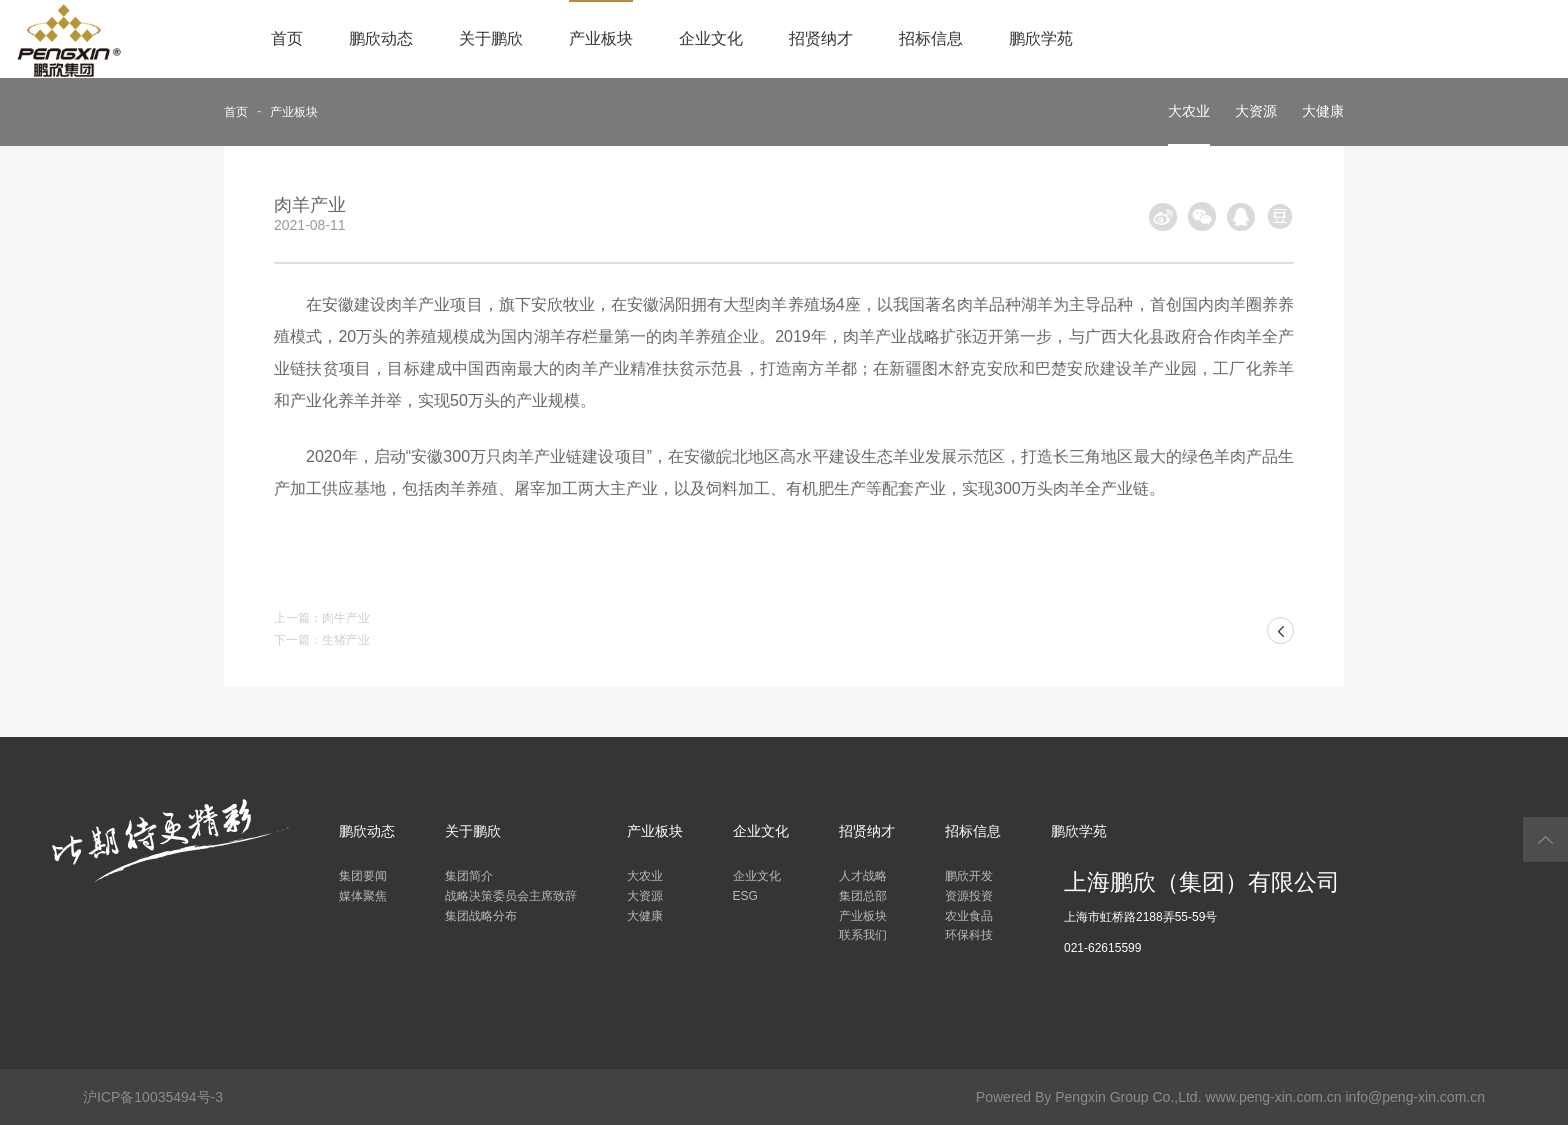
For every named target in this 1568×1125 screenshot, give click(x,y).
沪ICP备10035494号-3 (153, 1097)
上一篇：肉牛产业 (322, 618)
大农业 (1189, 111)
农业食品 (969, 916)
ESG (745, 896)
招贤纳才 (821, 38)
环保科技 (969, 935)
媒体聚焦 (363, 896)
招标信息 (931, 38)
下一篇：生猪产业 (322, 640)
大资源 (1256, 111)
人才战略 (863, 876)
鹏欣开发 (969, 876)
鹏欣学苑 (1041, 38)
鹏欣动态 (381, 38)
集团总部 (863, 896)
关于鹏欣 (491, 38)
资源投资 (969, 896)
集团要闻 (363, 876)
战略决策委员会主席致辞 (511, 896)
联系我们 (863, 935)
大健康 (1323, 111)
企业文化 (711, 38)
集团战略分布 (481, 916)
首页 (287, 38)
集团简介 (469, 876)
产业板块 (601, 38)
